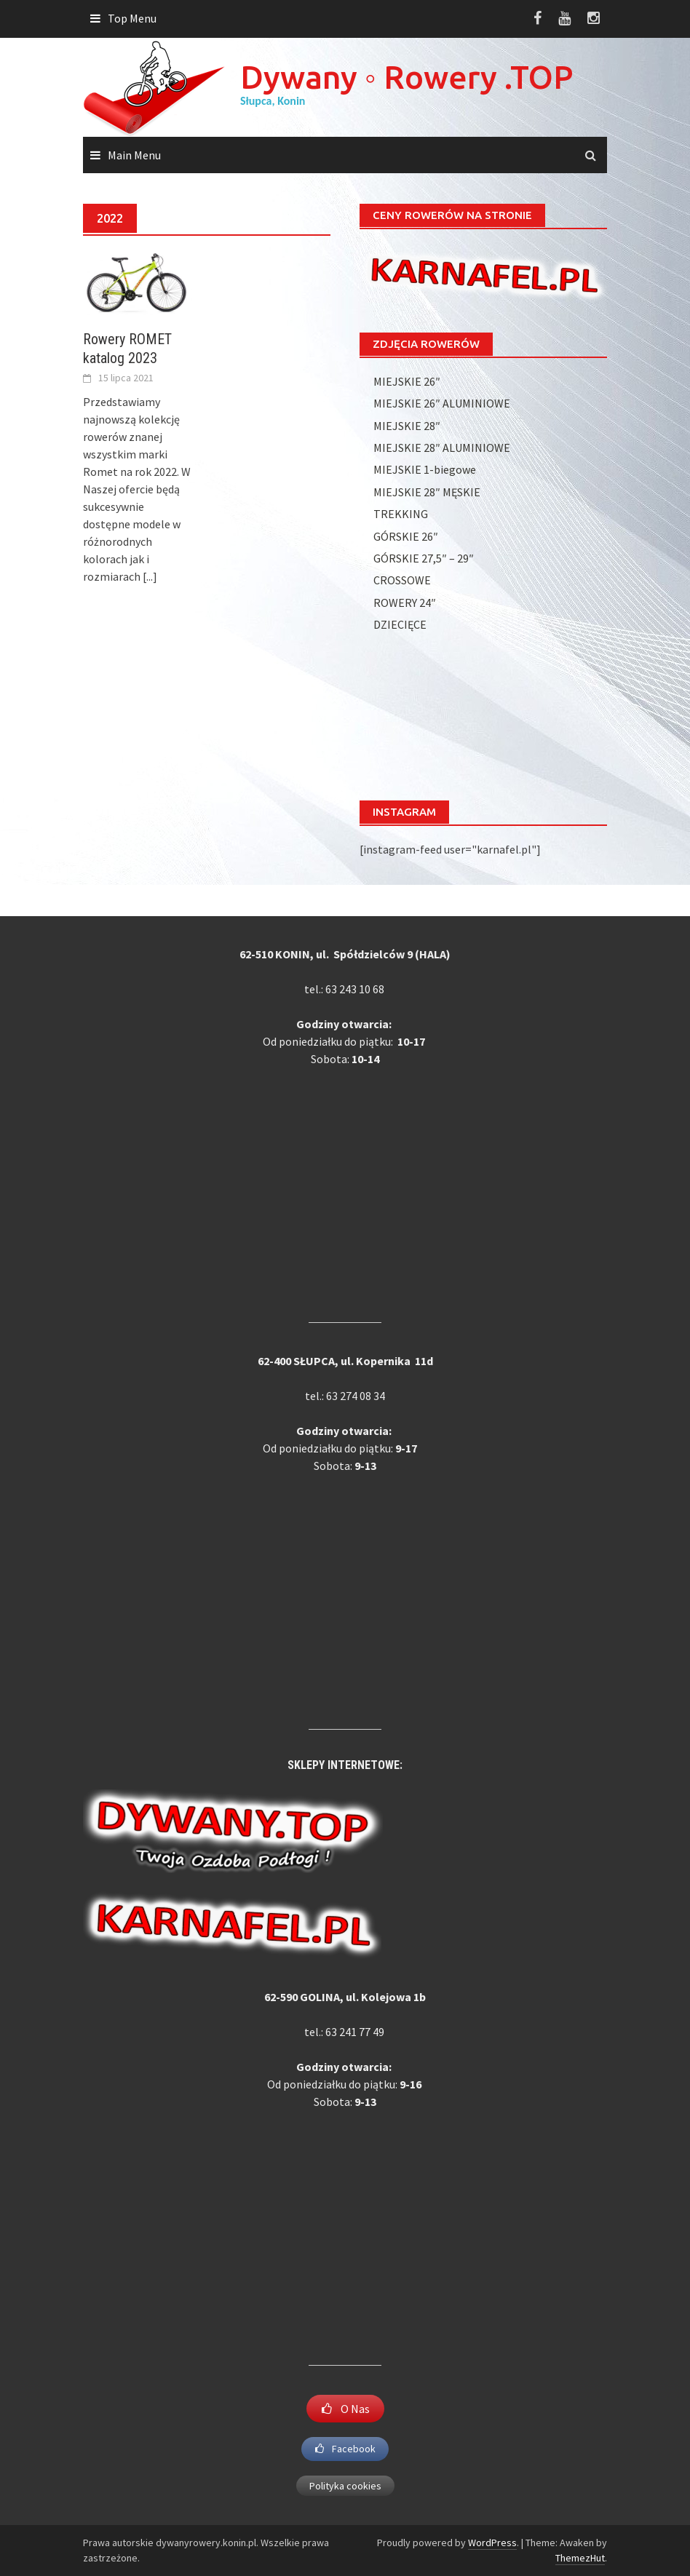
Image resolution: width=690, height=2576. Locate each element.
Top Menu (132, 18)
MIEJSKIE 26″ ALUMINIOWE (441, 403)
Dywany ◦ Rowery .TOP (406, 77)
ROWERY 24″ (404, 602)
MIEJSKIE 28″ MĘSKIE (426, 492)
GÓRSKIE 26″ (405, 536)
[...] (150, 576)
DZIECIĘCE (400, 624)
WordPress (492, 2542)
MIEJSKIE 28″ (406, 425)
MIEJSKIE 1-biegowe (424, 469)
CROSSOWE (402, 580)
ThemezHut (580, 2557)
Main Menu (134, 155)
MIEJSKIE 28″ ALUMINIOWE (441, 447)
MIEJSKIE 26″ (406, 381)
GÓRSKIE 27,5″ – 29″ (423, 558)
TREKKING (400, 513)
